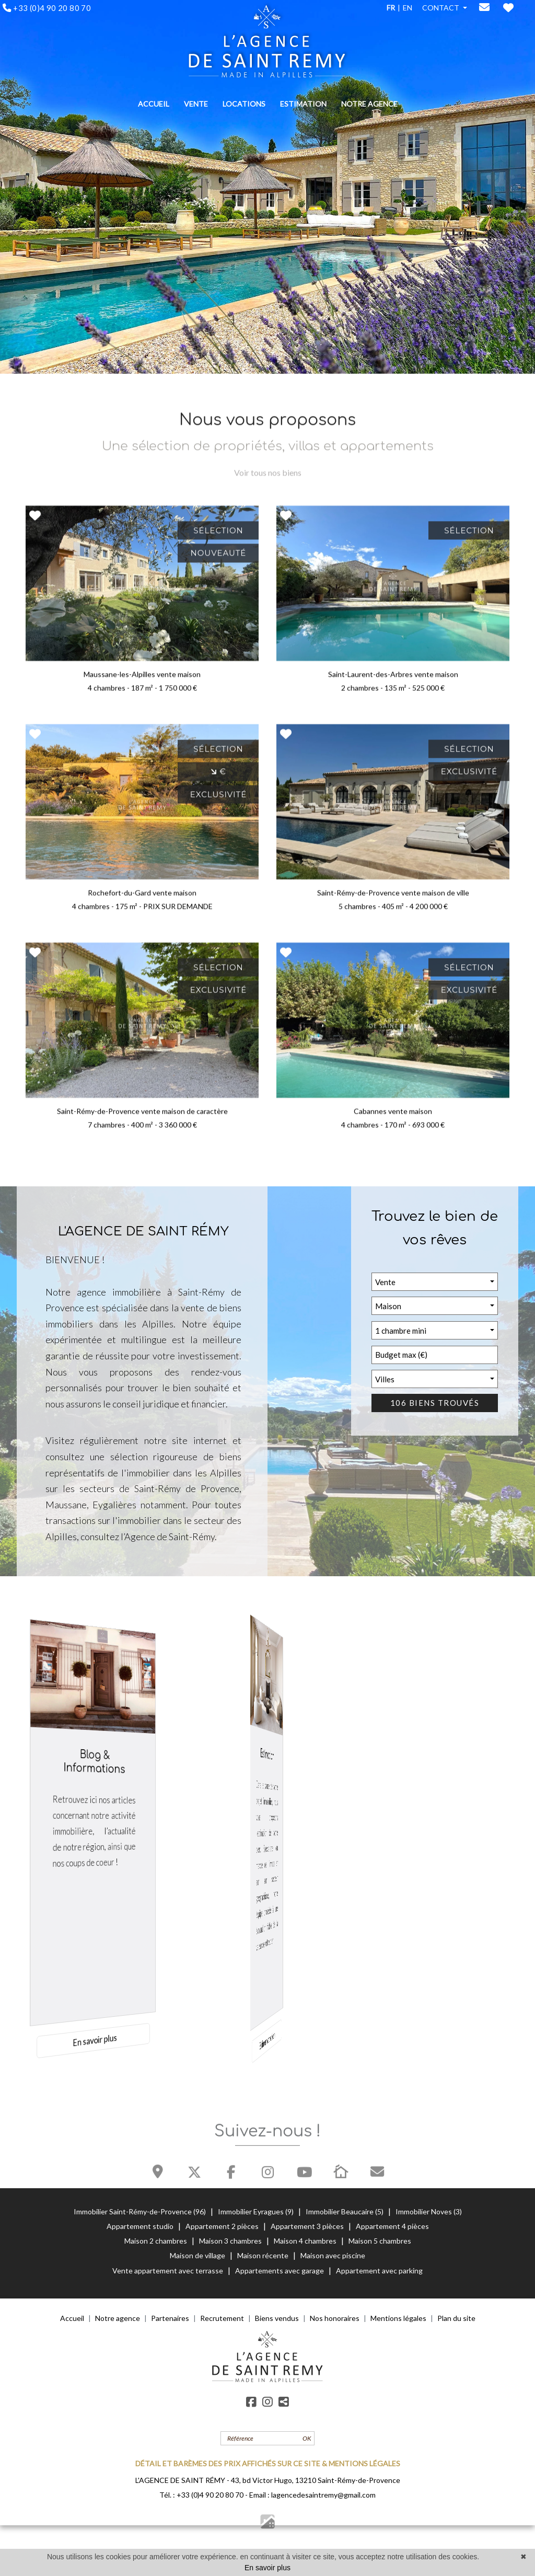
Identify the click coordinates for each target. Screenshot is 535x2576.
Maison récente (262, 2255)
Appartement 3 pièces (308, 2226)
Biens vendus (277, 2318)
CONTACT (441, 7)
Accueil (72, 2318)
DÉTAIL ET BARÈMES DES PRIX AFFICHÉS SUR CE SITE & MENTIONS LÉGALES (267, 2463)
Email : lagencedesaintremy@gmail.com (312, 2494)
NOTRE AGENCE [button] (369, 103)
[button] (434, 1282)
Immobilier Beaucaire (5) (345, 2211)
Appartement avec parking (379, 2270)
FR (391, 7)
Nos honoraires (334, 2318)
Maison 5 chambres (379, 2240)
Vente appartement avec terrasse (167, 2270)
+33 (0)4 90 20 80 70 (210, 2494)
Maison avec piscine (332, 2255)
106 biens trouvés (435, 1402)
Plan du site (456, 2318)
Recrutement (222, 2318)
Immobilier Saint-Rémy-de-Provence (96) (140, 2211)
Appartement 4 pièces (392, 2226)
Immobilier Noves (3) (429, 2211)
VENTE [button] (196, 103)
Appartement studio (141, 2226)
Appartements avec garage (279, 2270)
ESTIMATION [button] (303, 103)
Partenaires (170, 2318)
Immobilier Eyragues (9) (256, 2211)
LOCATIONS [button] (244, 103)
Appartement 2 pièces (222, 2226)
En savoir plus (267, 2567)
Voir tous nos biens (267, 480)
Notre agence (117, 2318)
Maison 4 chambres (306, 2240)
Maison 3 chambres (231, 2240)
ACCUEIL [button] (153, 103)
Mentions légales (398, 2318)
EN (407, 7)
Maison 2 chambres (156, 2240)
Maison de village (198, 2255)
